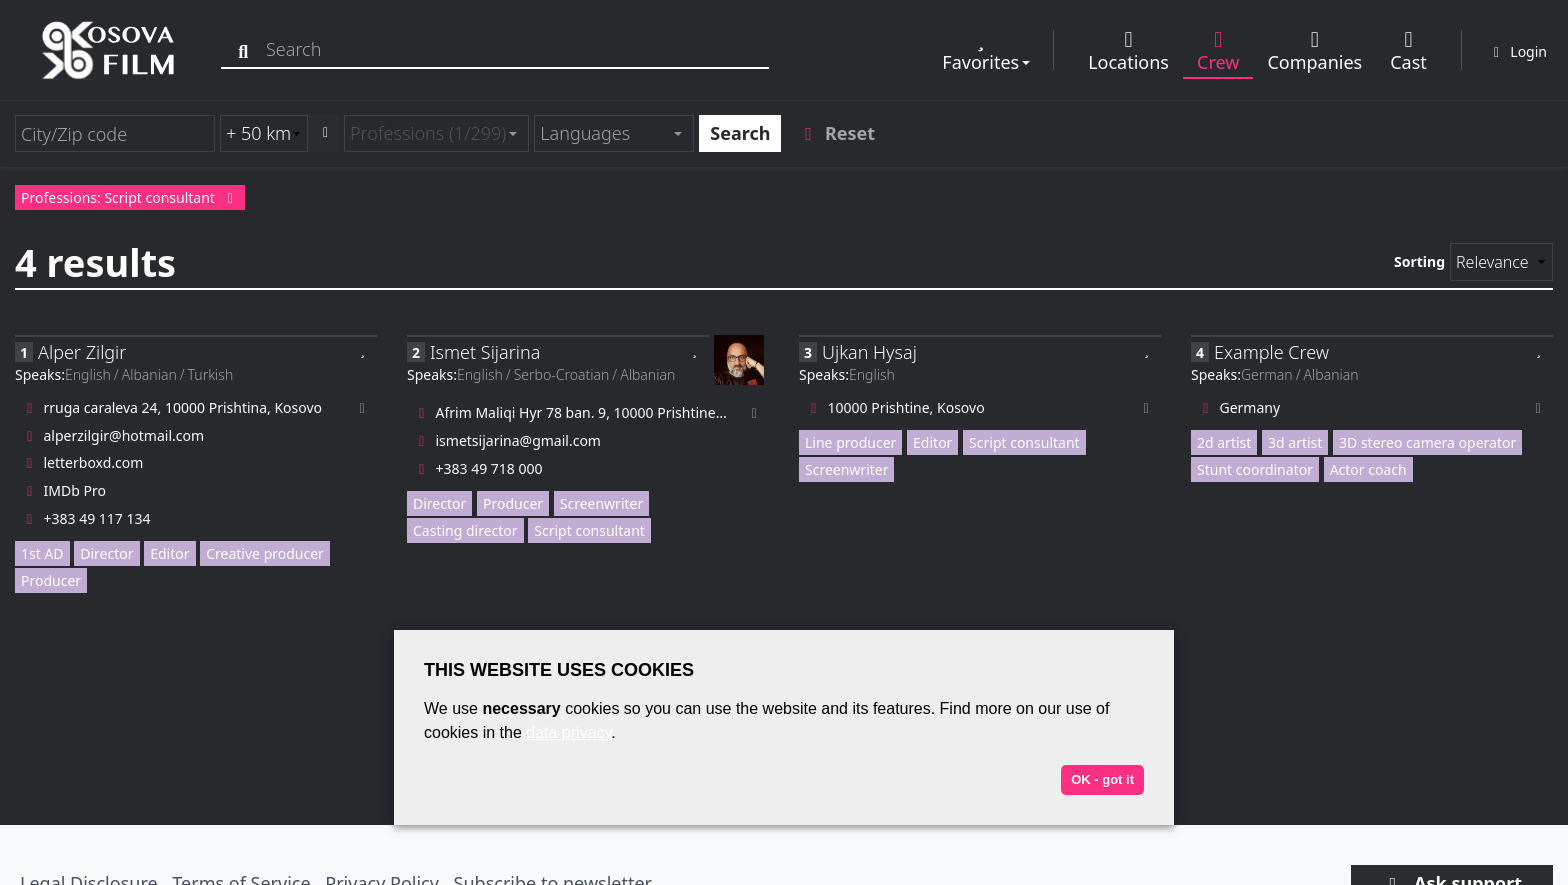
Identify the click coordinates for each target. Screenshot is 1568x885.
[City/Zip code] (115, 133)
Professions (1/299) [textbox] (428, 133)
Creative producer (265, 553)
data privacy (568, 732)
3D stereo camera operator (1427, 442)
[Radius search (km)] (264, 133)
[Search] (247, 49)
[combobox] (436, 133)
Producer (51, 580)
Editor (169, 553)
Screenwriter (601, 503)
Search (740, 133)
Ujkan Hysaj (869, 352)
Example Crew (1271, 352)
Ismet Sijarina (485, 352)
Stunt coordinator (1255, 469)
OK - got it (1102, 779)
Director (106, 553)
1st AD (42, 553)
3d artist (1295, 442)
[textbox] (605, 133)
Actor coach (1368, 469)
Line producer (850, 442)
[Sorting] (1501, 262)
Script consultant (589, 530)
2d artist (1224, 442)
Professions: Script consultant (130, 197)
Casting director (465, 530)
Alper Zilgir (82, 352)
